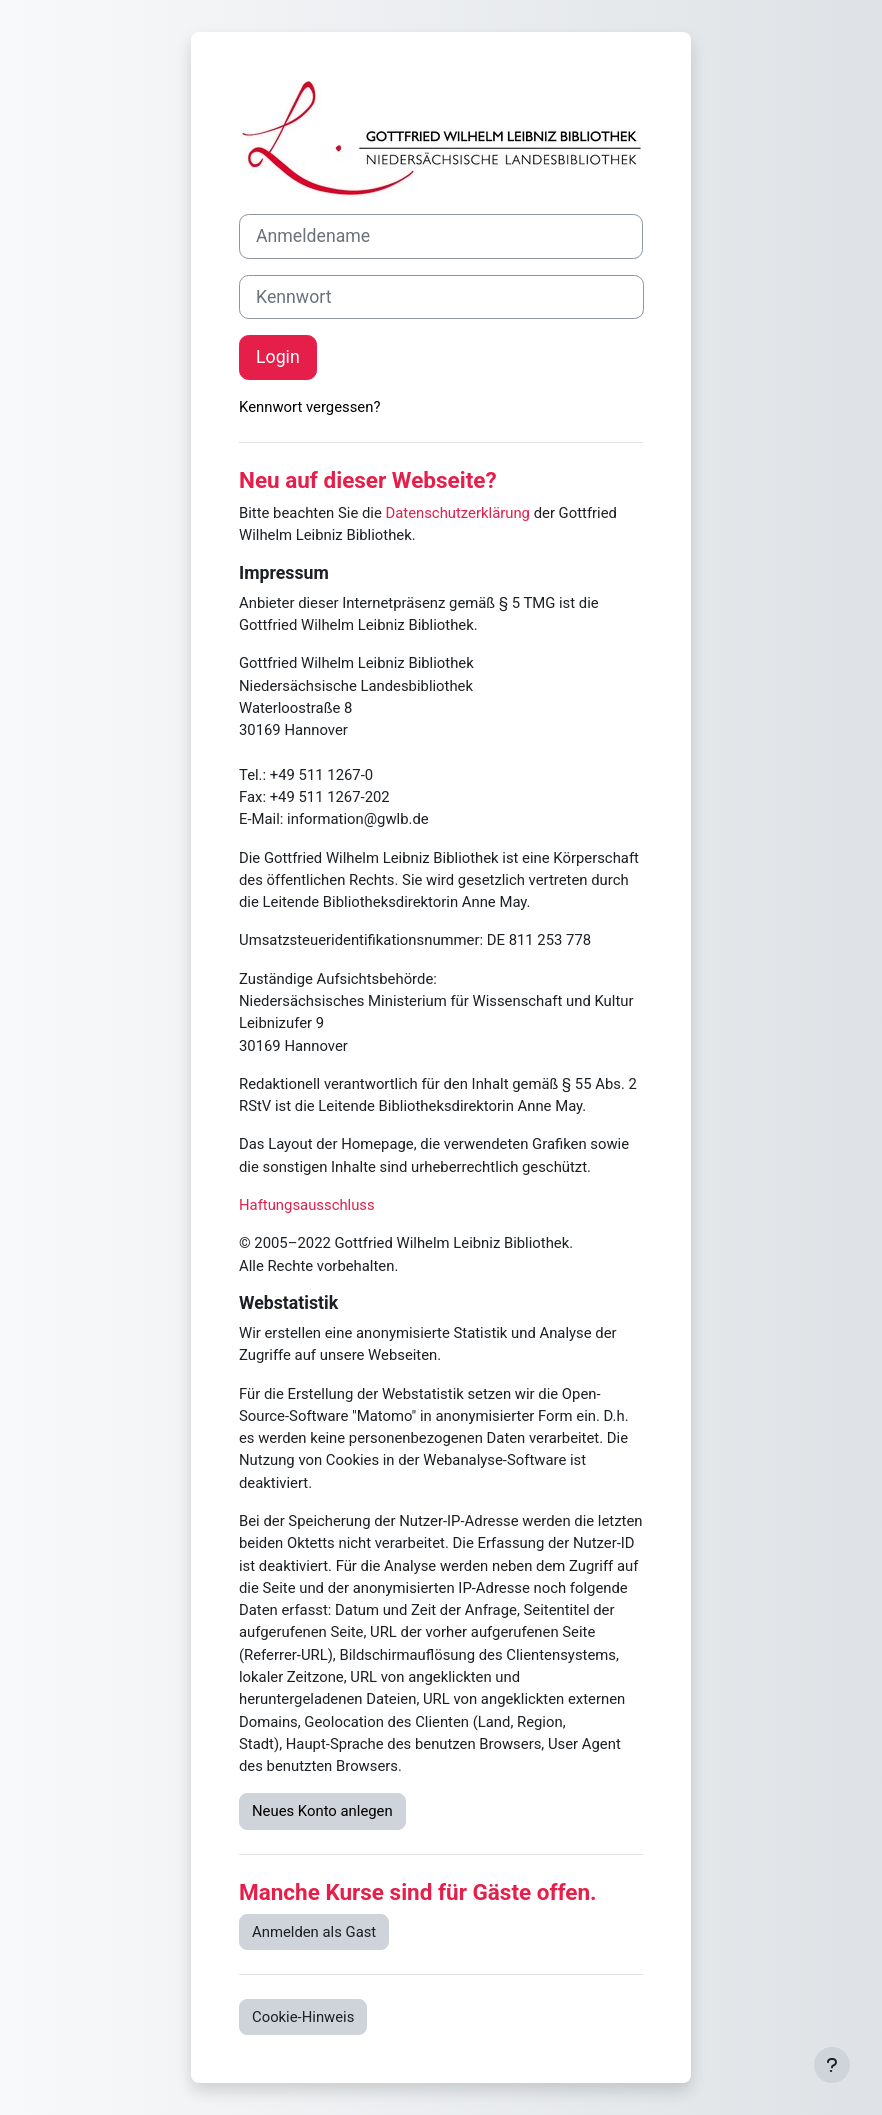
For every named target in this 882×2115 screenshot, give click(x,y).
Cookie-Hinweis (303, 2017)
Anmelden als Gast (314, 1932)
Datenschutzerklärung (457, 513)
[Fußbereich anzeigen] (832, 2065)
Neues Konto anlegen (322, 1811)
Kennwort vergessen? (309, 407)
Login (278, 357)
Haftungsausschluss (307, 1205)
